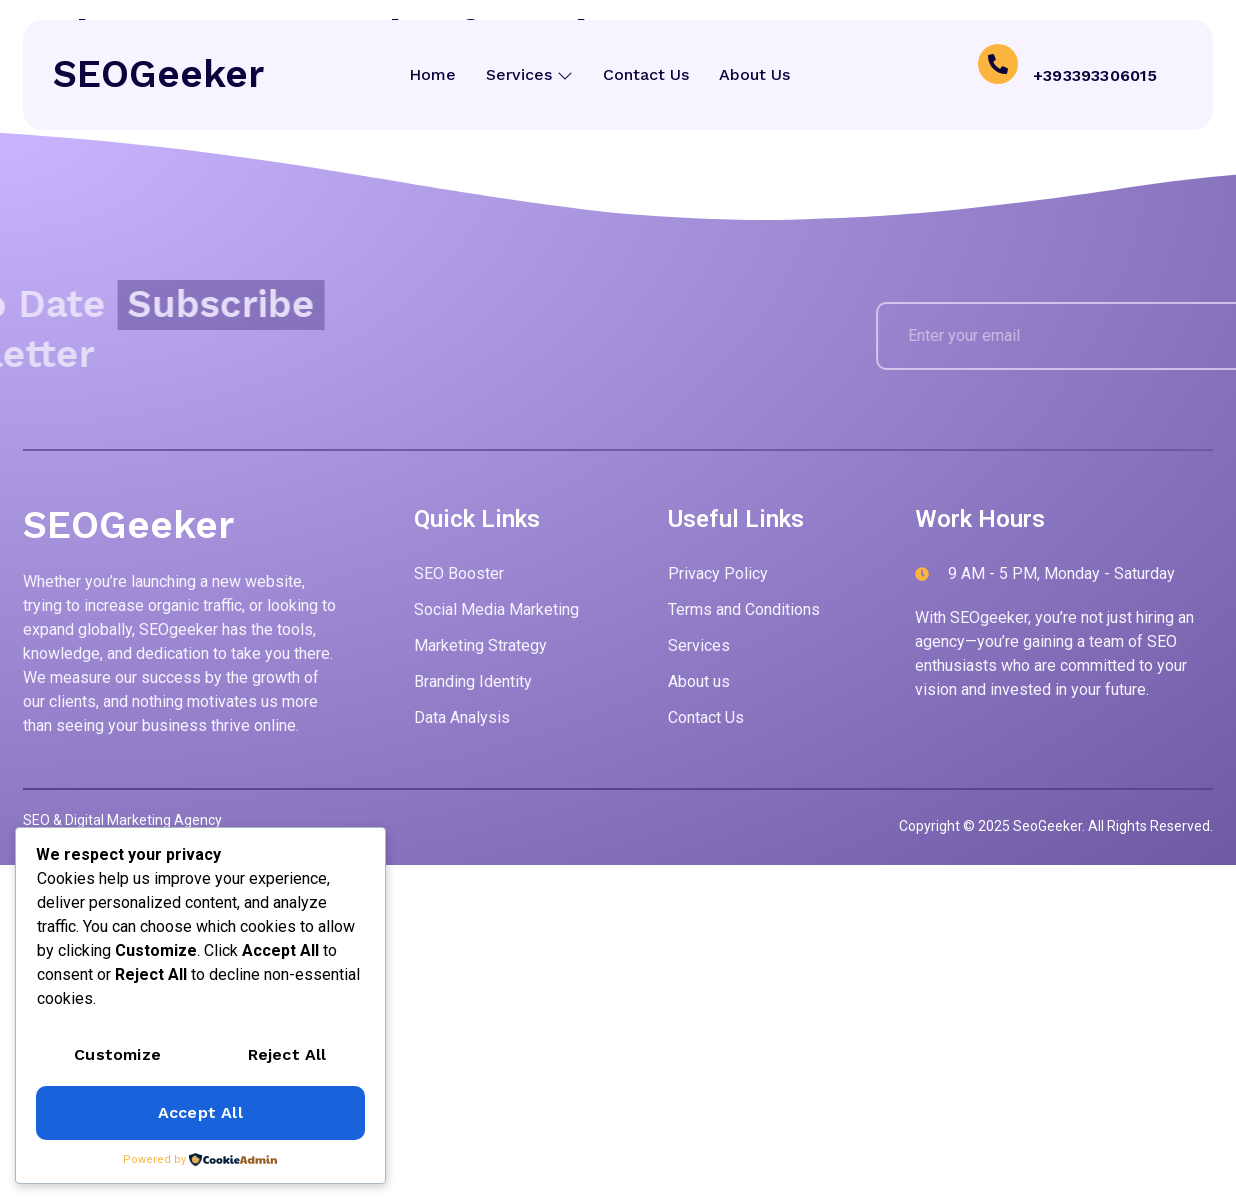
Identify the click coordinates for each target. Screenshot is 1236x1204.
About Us (757, 74)
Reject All (287, 1054)
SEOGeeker (158, 74)
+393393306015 (1095, 74)
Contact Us (647, 74)
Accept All (200, 1112)
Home (430, 74)
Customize (117, 1054)
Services (528, 74)
